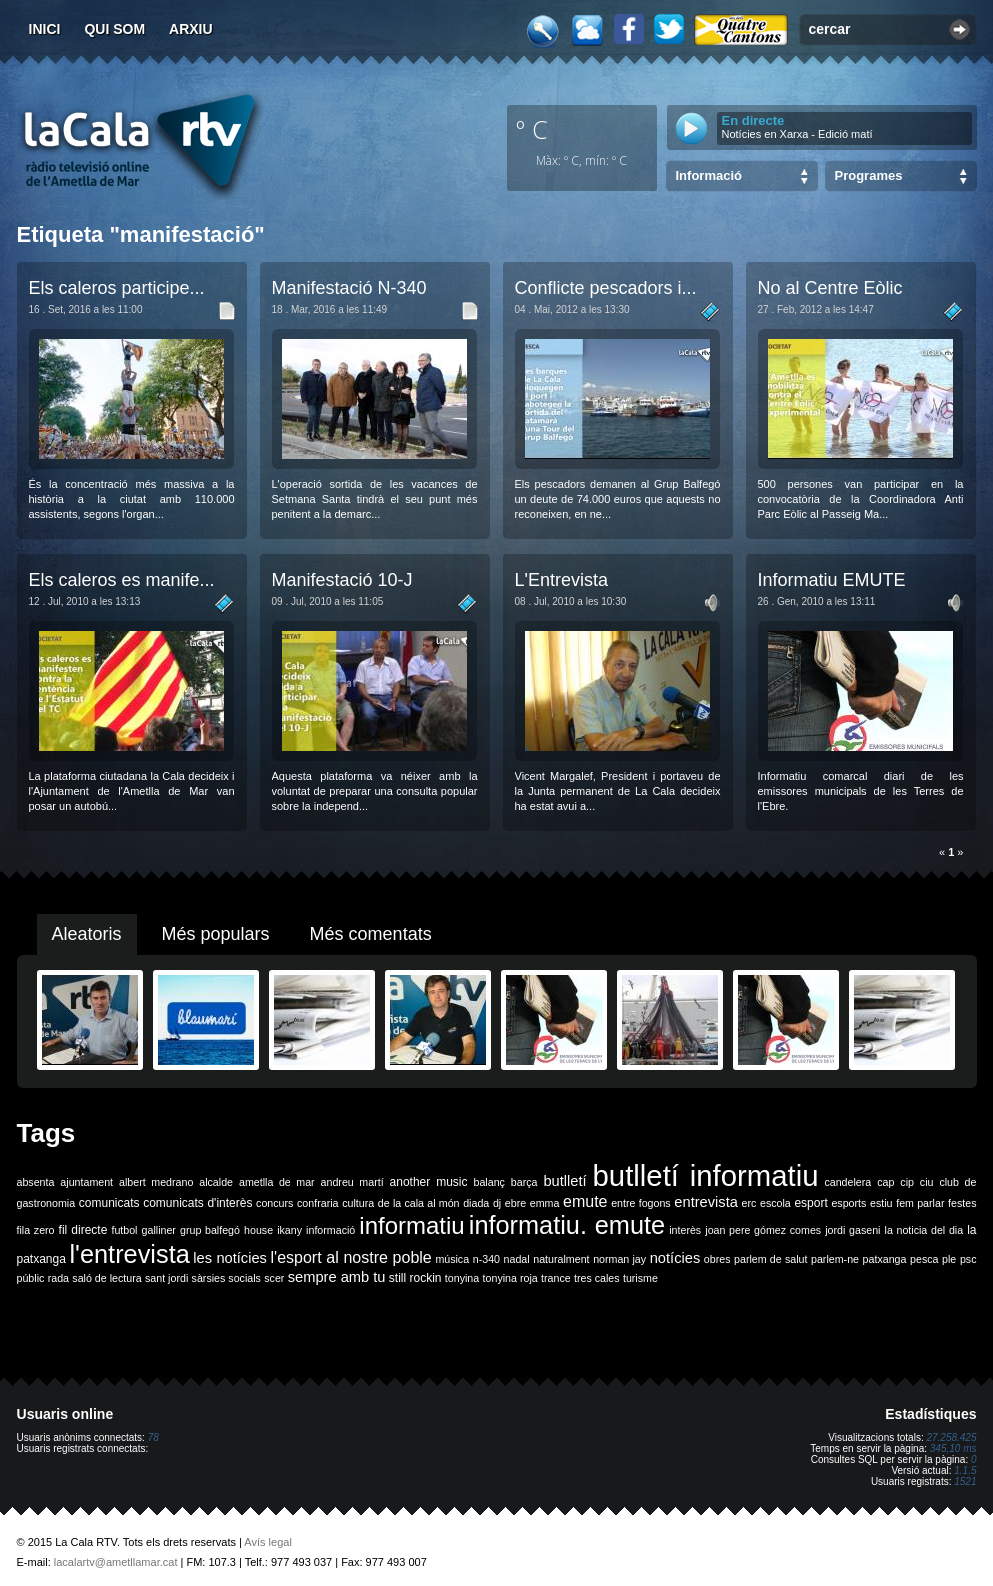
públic (31, 1278)
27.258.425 (951, 1437)
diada (476, 1203)
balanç (488, 1182)
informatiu (411, 1225)
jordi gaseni (852, 1230)
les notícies (230, 1258)
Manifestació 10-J (342, 580)
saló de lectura (106, 1278)
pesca (924, 1259)
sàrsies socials (226, 1278)
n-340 (486, 1259)
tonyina (462, 1278)
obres (717, 1259)
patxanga (885, 1259)
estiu (881, 1203)
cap (885, 1182)
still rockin (415, 1278)
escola (775, 1203)
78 (153, 1437)
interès (685, 1230)
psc (968, 1259)
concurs (274, 1203)
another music (429, 1182)
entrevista (706, 1202)
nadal (517, 1259)
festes (962, 1203)
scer (274, 1278)
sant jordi (166, 1278)
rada (58, 1278)
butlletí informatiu (706, 1175)
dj (497, 1203)
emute (585, 1201)
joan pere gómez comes (763, 1230)
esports (848, 1203)
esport (810, 1203)
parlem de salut (770, 1259)
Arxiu (191, 29)
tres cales (597, 1278)
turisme (640, 1278)
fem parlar (920, 1203)
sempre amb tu (337, 1277)
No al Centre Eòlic (830, 288)
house (258, 1230)
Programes (869, 175)
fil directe (83, 1230)
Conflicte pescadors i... (606, 288)
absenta (36, 1182)
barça (524, 1182)
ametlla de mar (277, 1182)
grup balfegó (210, 1230)
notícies (675, 1258)
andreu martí (352, 1182)
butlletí (564, 1181)
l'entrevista (129, 1254)
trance (556, 1278)
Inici (45, 29)
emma (545, 1203)
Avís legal (268, 1542)
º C (532, 129)
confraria (317, 1203)
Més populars (216, 934)
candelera (847, 1182)
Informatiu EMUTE (832, 580)
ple (949, 1259)
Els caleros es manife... (122, 580)
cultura (358, 1203)
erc (749, 1203)
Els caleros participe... (117, 288)
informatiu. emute (567, 1225)
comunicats (109, 1203)
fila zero (36, 1230)
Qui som (114, 29)
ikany (289, 1230)
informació (330, 1230)
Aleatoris (87, 934)
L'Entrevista (561, 580)
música (452, 1259)
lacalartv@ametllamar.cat (116, 1562)
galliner (159, 1230)
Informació (709, 175)
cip (907, 1182)
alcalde (216, 1182)
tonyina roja (510, 1278)
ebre (515, 1203)
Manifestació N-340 (349, 288)
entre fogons (641, 1203)
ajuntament (86, 1182)
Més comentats (371, 934)
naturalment (561, 1259)
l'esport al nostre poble (351, 1257)
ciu (927, 1182)
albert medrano (156, 1182)
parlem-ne (835, 1259)
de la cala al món (419, 1203)
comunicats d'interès (197, 1203)
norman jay (619, 1259)
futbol (124, 1230)
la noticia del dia (924, 1230)
